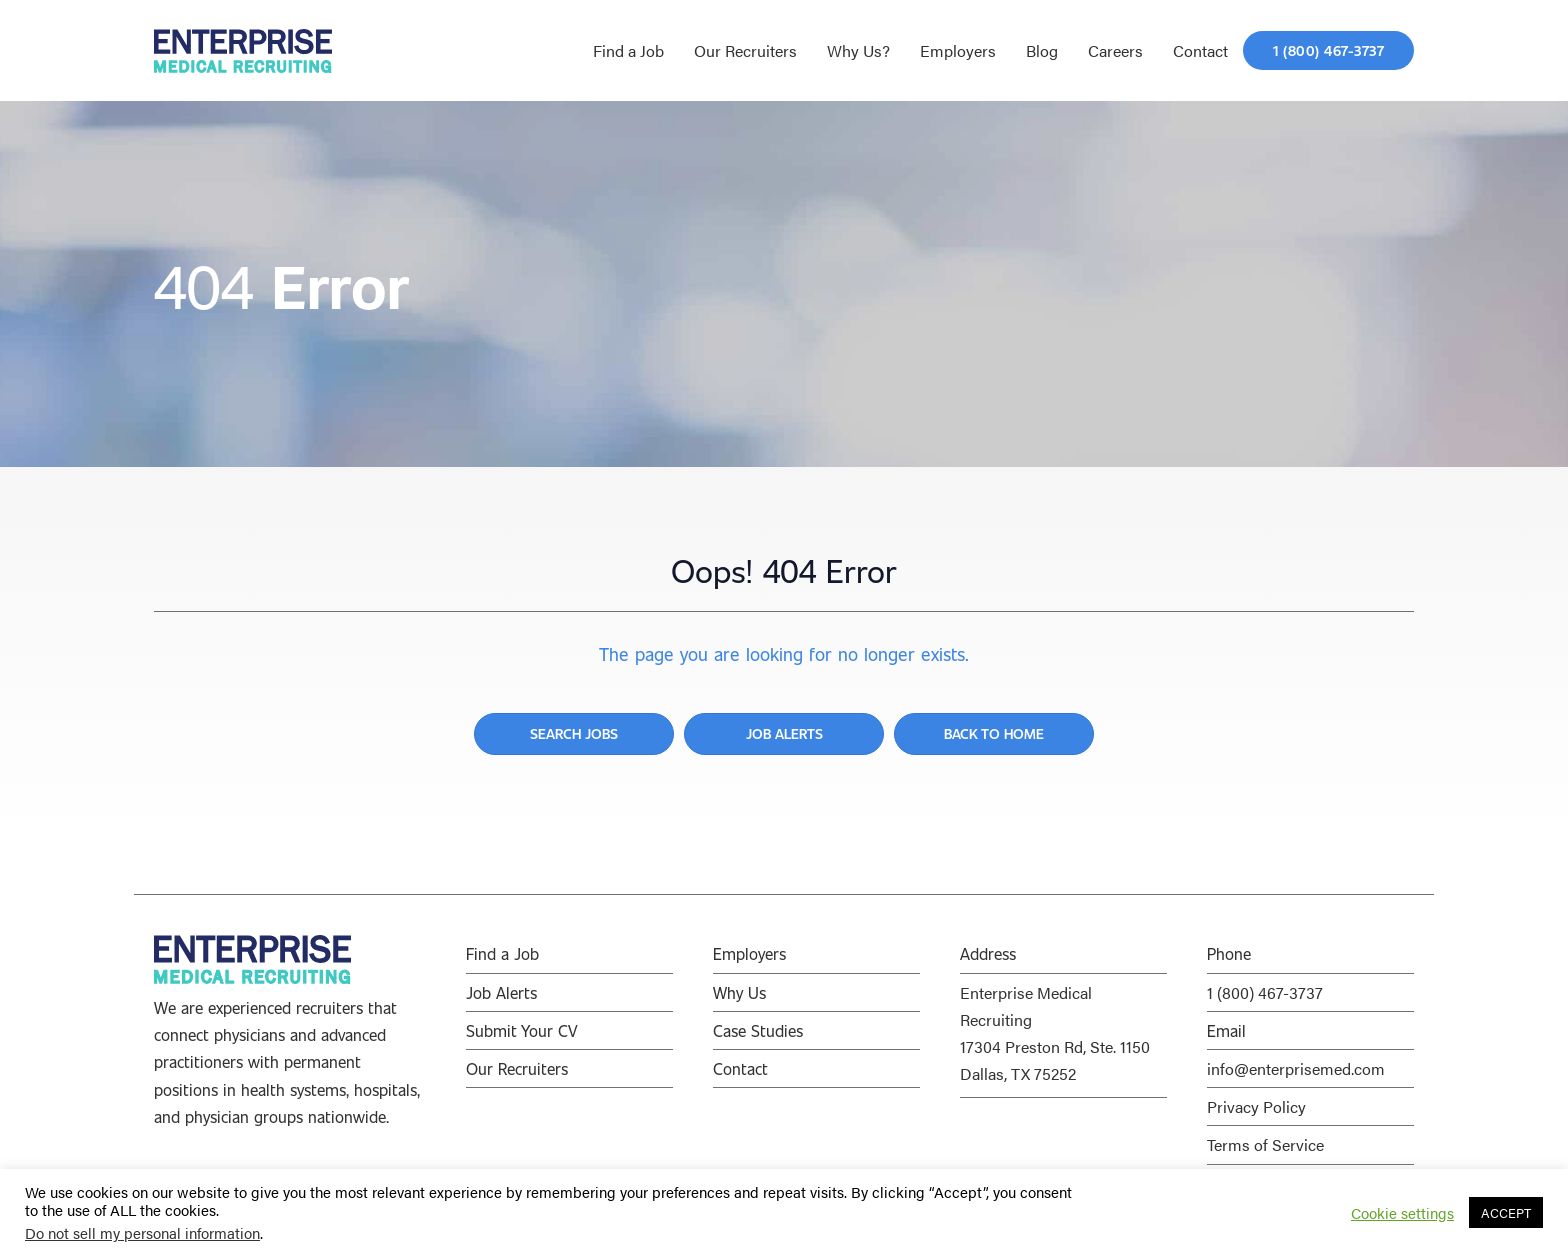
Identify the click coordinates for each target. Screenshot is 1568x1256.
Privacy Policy (1256, 1106)
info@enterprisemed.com (1296, 1068)
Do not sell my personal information (142, 1232)
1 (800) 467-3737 (1265, 992)
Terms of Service (1265, 1144)
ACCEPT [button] (1506, 1212)
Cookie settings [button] (1402, 1213)
